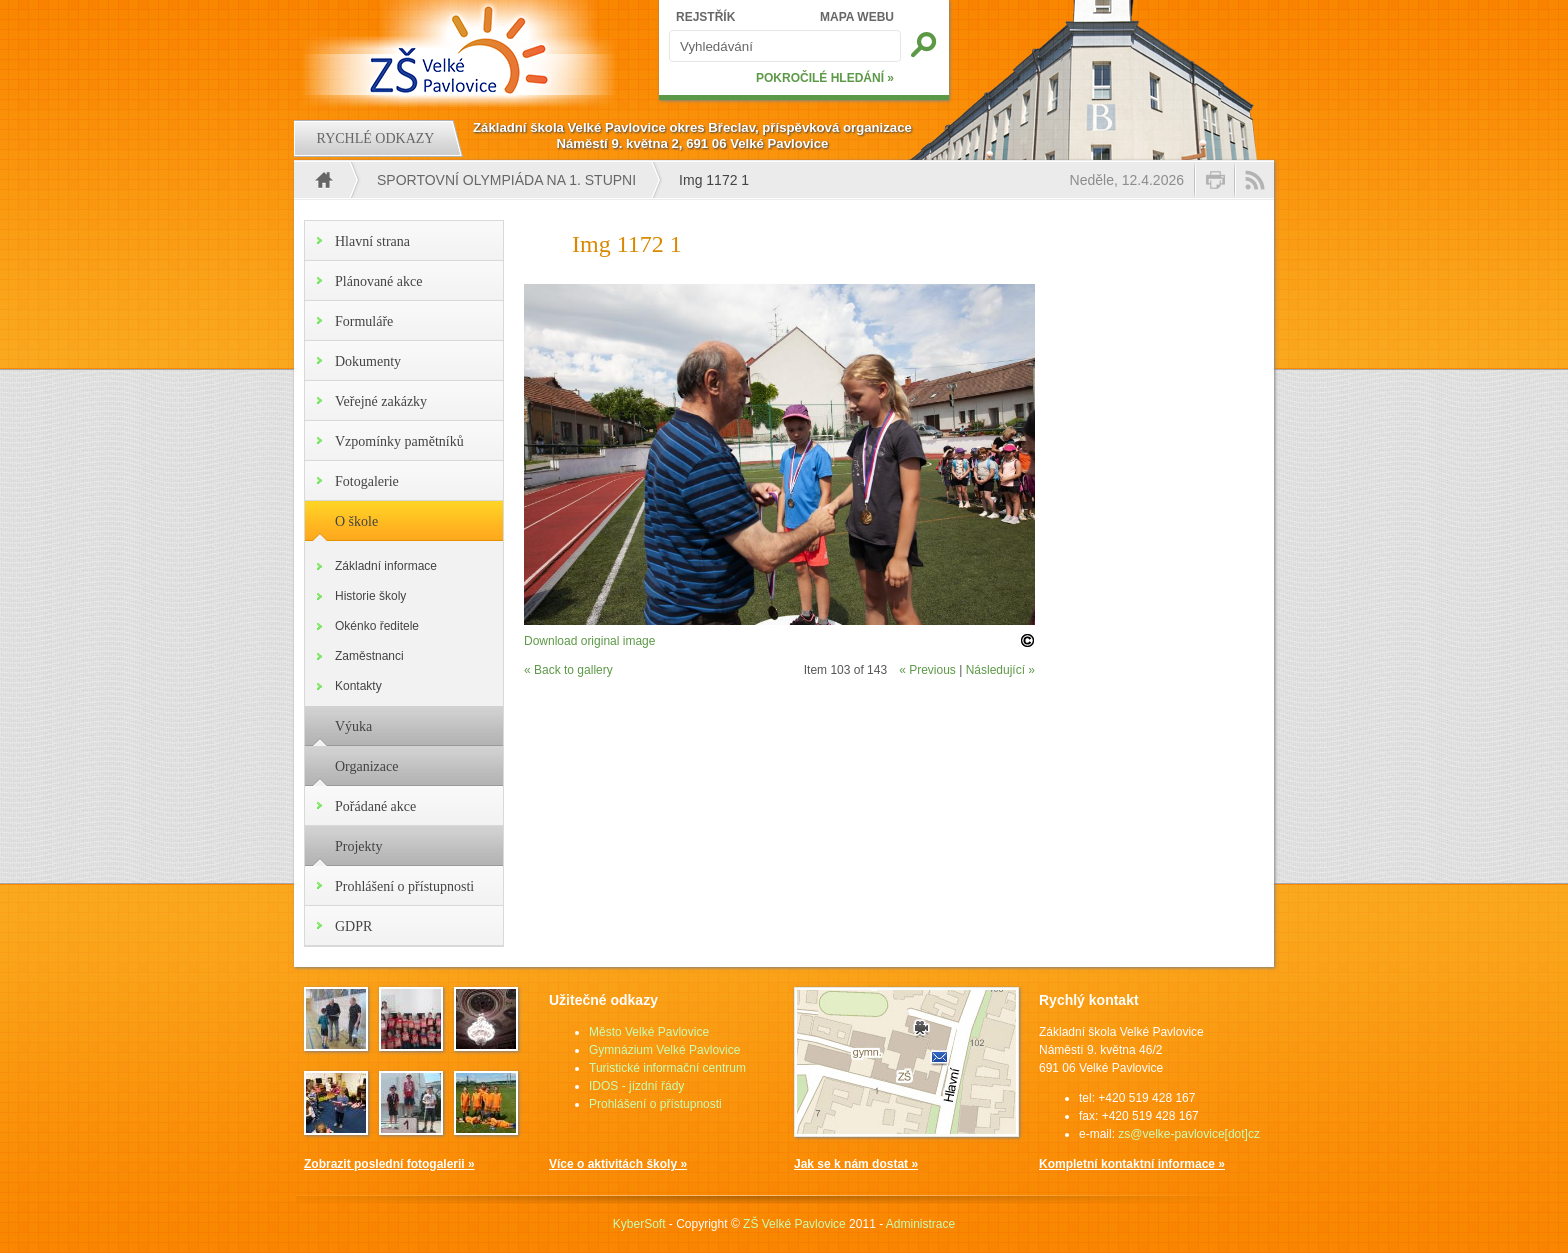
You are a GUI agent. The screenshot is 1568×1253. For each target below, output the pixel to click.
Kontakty (358, 686)
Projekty (358, 846)
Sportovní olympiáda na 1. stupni (506, 180)
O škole (356, 521)
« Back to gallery (568, 670)
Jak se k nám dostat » (856, 1164)
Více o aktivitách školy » (618, 1164)
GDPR (353, 926)
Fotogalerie (367, 481)
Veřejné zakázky (381, 401)
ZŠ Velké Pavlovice (794, 1224)
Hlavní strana (372, 241)
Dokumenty (368, 361)
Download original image (589, 641)
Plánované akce (378, 281)
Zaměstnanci (369, 656)
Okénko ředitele (377, 626)
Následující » (1000, 670)
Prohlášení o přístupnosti (404, 886)
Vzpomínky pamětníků (399, 441)
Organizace (366, 766)
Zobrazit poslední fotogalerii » (389, 1164)
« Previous (927, 670)
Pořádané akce (375, 806)
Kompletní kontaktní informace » (1132, 1164)
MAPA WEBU (857, 17)
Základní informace (386, 566)
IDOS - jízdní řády (636, 1086)
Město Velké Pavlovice (649, 1032)
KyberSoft (639, 1224)
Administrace (920, 1224)
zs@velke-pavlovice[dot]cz (1189, 1134)
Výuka (353, 726)
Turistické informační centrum (667, 1068)
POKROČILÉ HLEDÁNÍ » (825, 78)
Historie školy (370, 596)
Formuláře (364, 321)
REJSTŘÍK (705, 17)
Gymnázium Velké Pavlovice (664, 1050)
